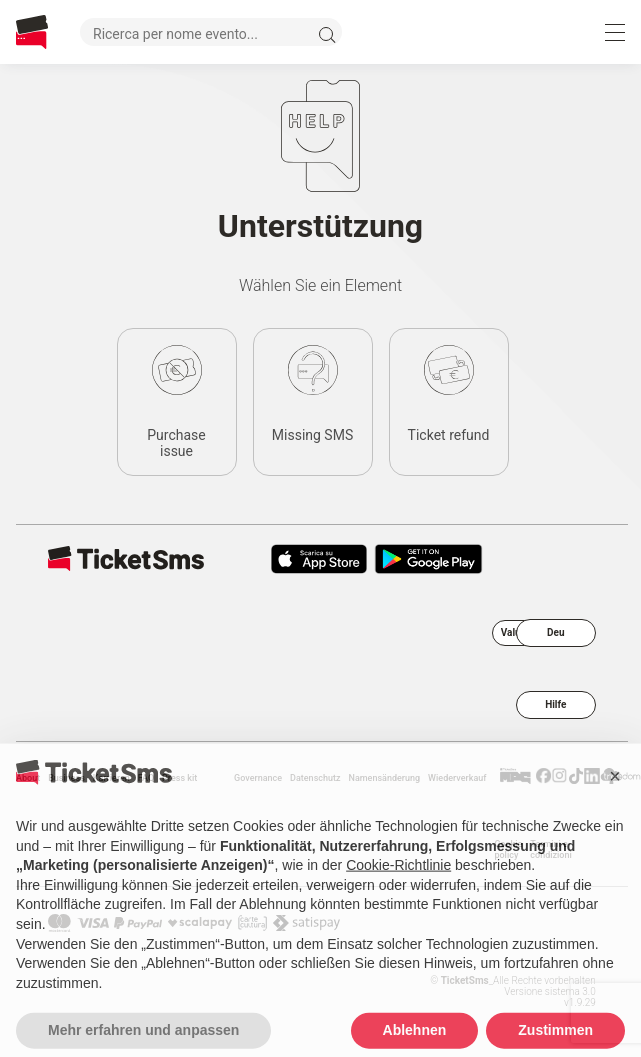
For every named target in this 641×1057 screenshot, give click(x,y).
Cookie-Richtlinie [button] (398, 898)
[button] (615, 808)
